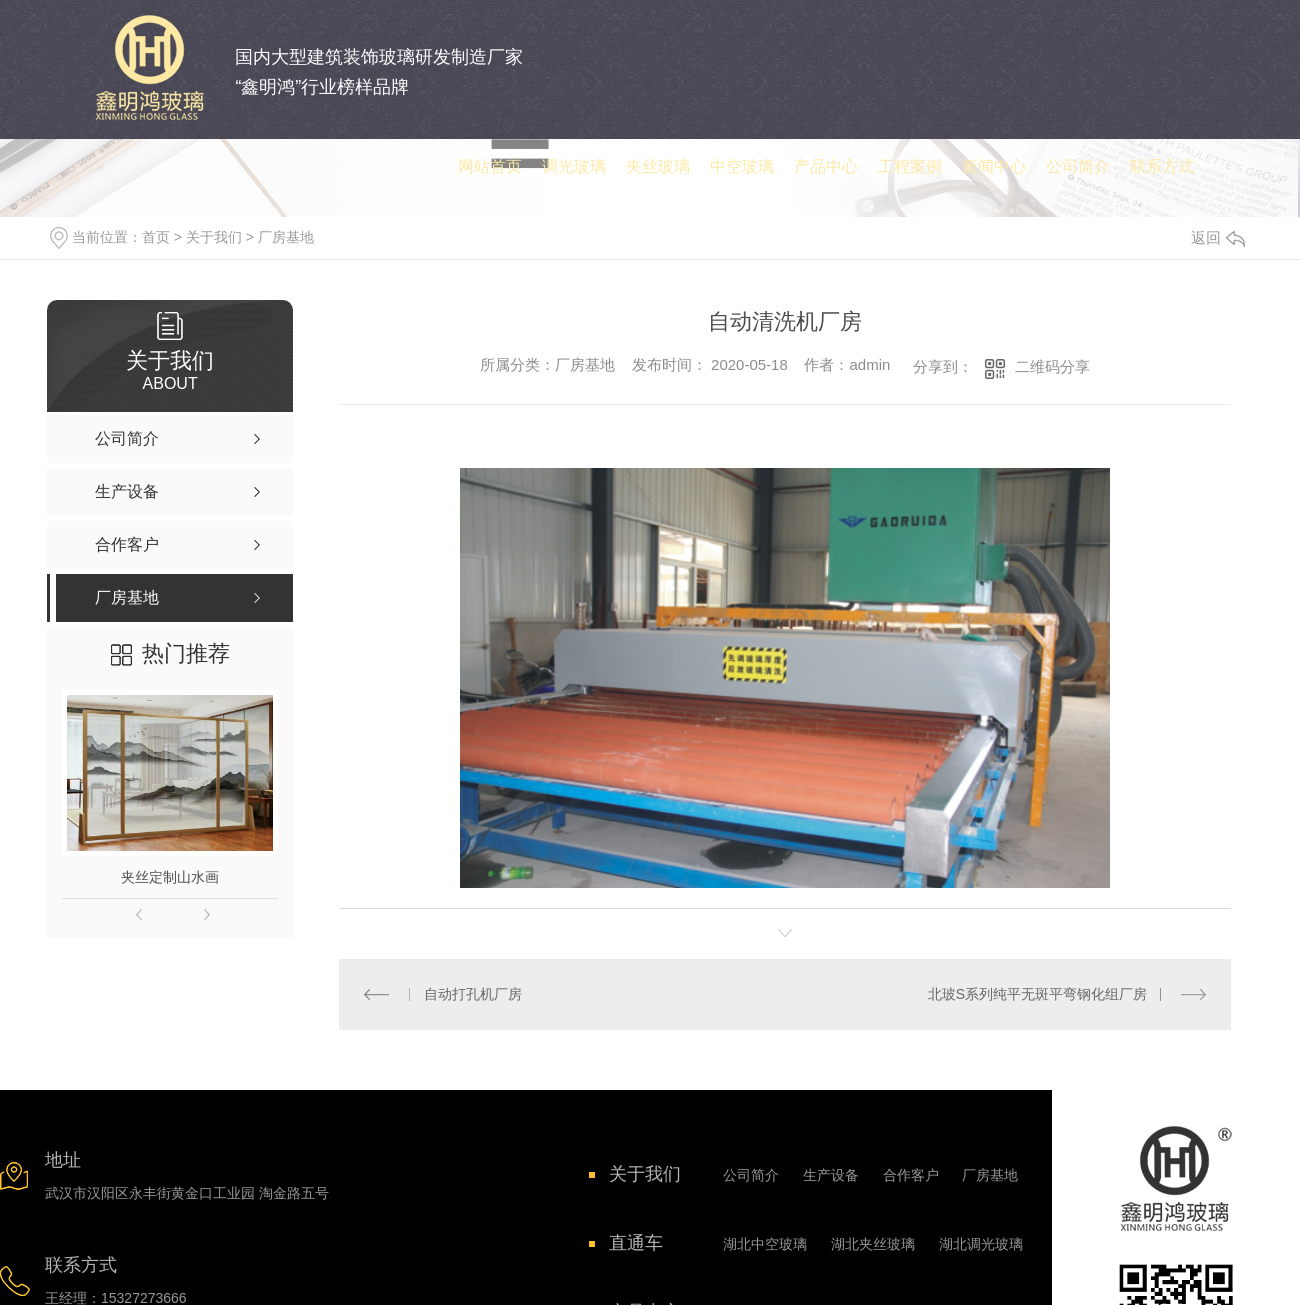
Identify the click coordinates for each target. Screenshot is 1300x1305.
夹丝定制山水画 (170, 877)
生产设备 (831, 1175)
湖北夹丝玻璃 (873, 1244)
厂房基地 (286, 237)
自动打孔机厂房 (473, 994)
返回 (1218, 237)
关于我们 (214, 237)
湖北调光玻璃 (981, 1244)
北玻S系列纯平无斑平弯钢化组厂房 (1037, 994)
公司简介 (751, 1175)
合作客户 (911, 1175)
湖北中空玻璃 (765, 1244)
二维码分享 (1052, 366)
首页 (156, 237)
